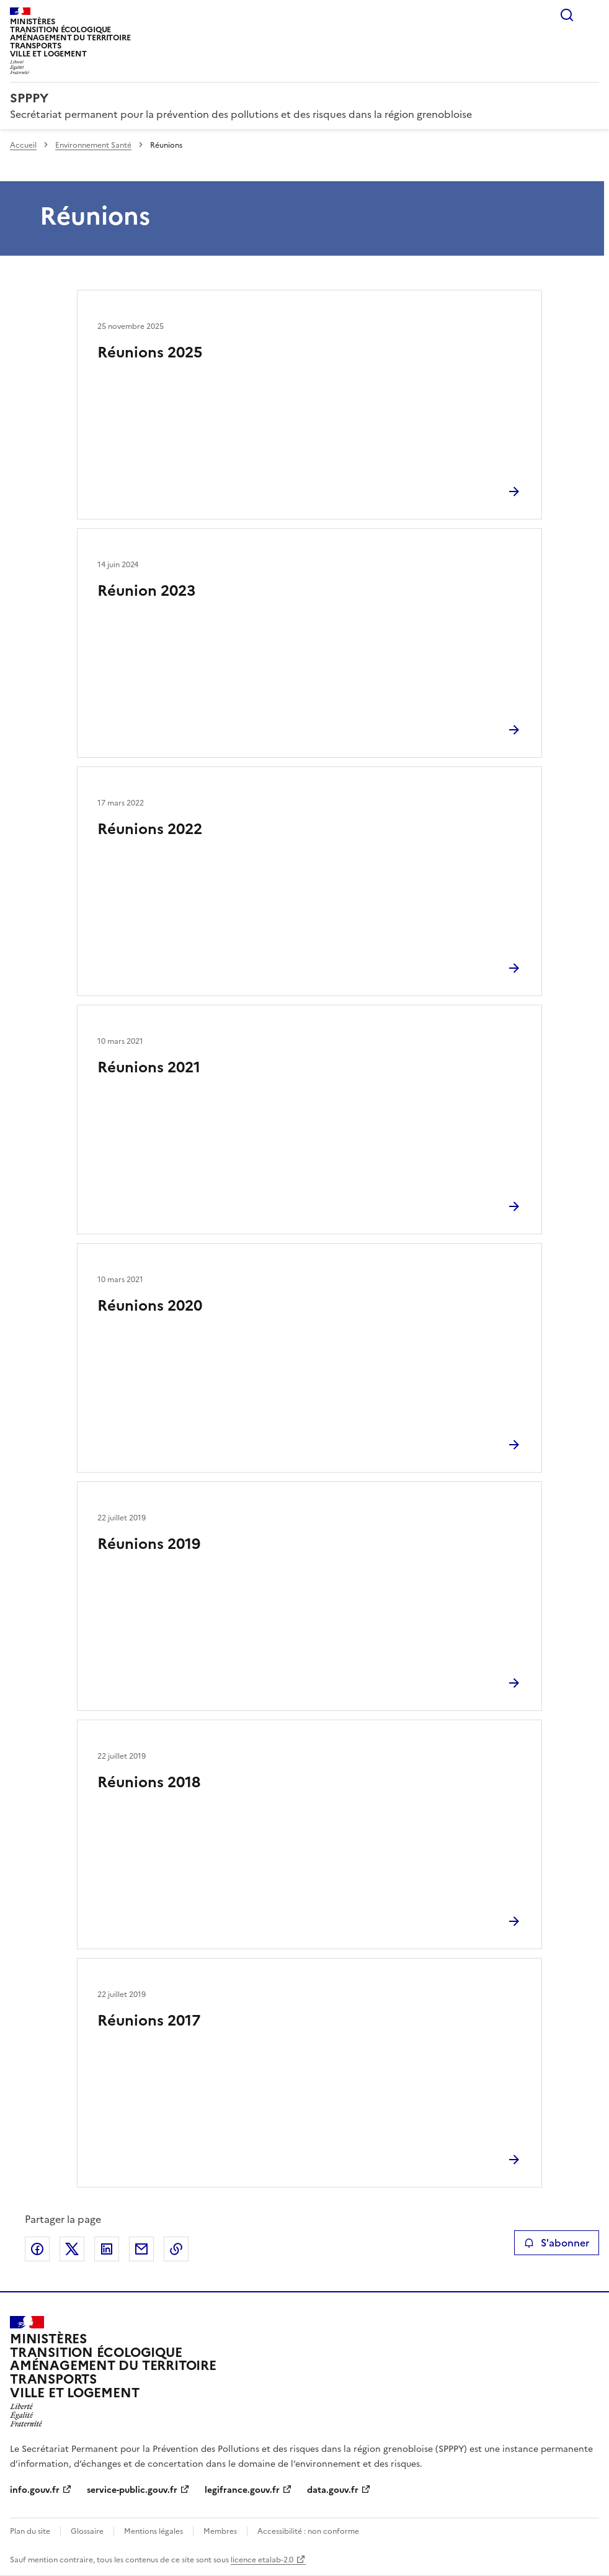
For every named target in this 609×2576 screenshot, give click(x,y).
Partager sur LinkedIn (106, 2249)
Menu (591, 14)
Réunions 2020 (149, 1306)
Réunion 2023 (146, 591)
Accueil (23, 145)
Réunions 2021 (148, 1067)
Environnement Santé (93, 145)
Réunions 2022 (149, 829)
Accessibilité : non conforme (308, 2531)
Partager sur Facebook (37, 2249)
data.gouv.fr (332, 2490)
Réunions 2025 (149, 352)
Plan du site (30, 2531)
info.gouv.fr (35, 2490)
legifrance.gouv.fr (242, 2490)
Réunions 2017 (148, 2020)
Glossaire (87, 2531)
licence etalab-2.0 (262, 2559)
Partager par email (141, 2249)
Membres (220, 2531)
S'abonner (556, 2242)
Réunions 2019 (148, 1544)
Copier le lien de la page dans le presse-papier (176, 2249)
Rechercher (566, 14)
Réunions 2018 (148, 1782)
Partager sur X (72, 2249)
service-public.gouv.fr (132, 2490)
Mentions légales (153, 2531)
